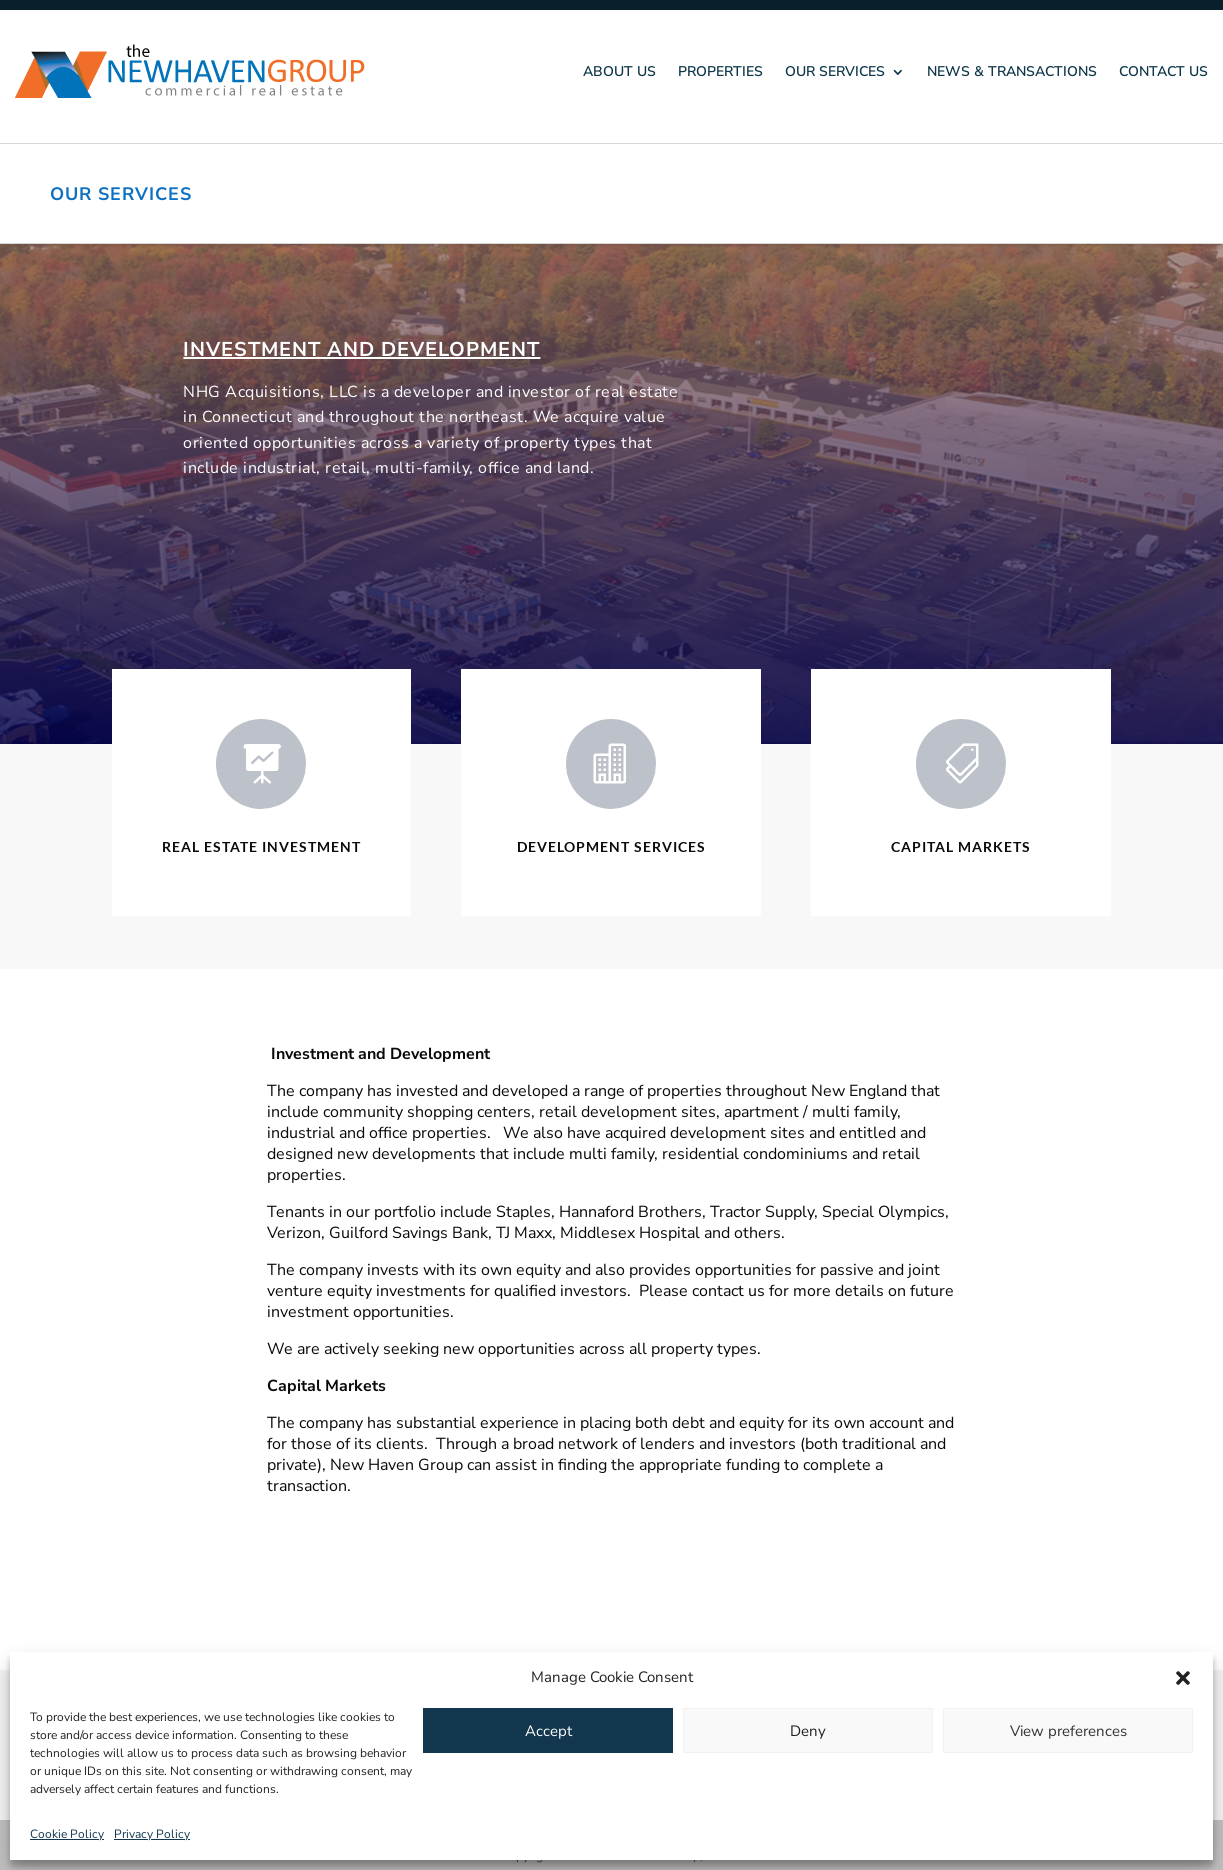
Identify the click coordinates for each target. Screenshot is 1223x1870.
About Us (619, 71)
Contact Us (1163, 71)
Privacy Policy (152, 1834)
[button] (1183, 1678)
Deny (808, 1731)
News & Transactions (1012, 71)
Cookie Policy (67, 1834)
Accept (548, 1731)
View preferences (1068, 1731)
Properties (720, 71)
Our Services (835, 71)
